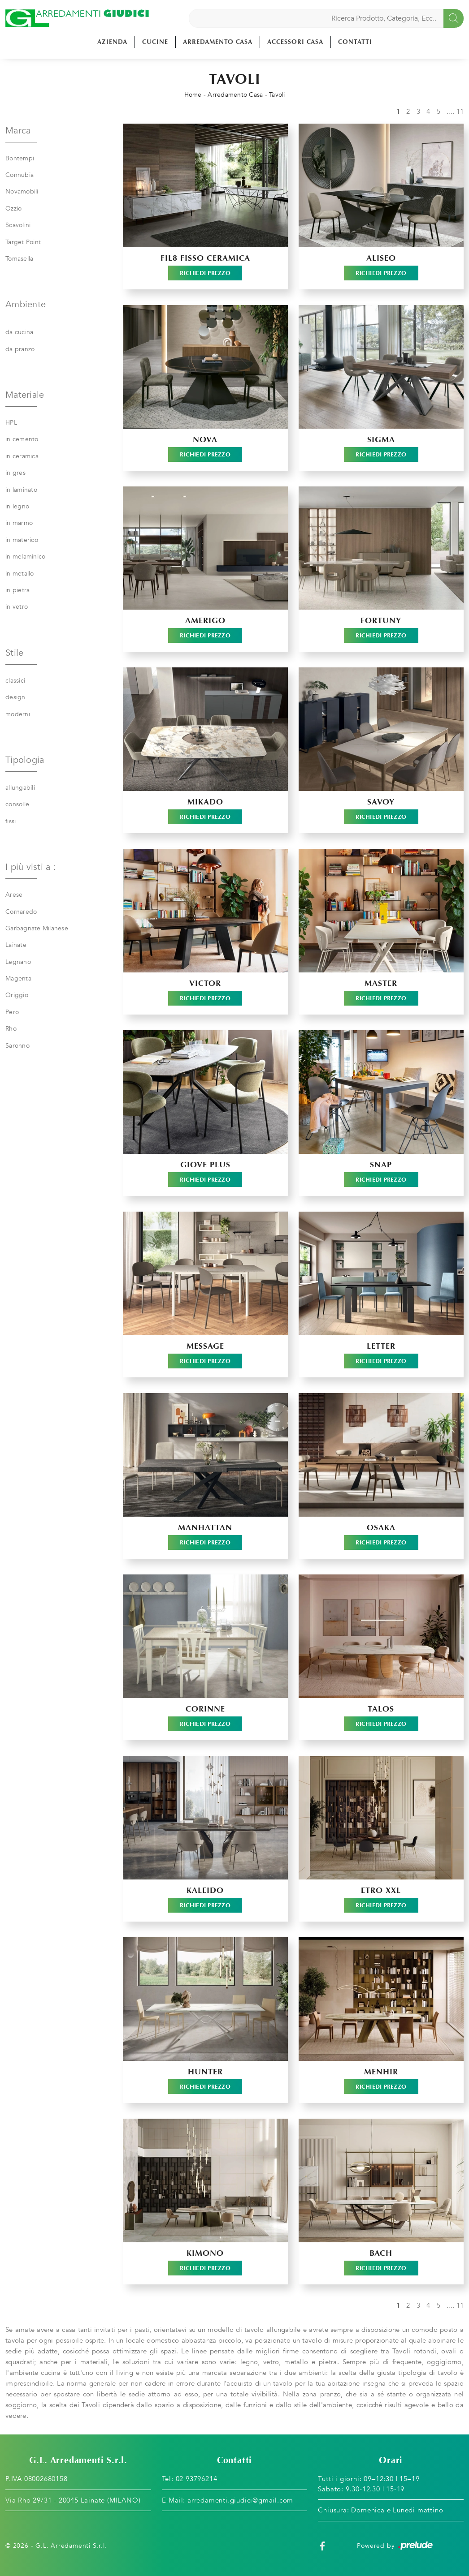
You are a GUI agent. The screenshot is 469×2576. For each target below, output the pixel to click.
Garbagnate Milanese (36, 928)
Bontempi (19, 158)
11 (460, 111)
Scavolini (17, 225)
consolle (17, 804)
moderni (17, 714)
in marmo (19, 523)
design (15, 697)
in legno (17, 506)
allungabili (20, 787)
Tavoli (277, 94)
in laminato (21, 490)
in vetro (16, 606)
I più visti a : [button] (30, 867)
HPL (11, 422)
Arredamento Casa (217, 42)
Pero (12, 1012)
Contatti (355, 42)
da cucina (19, 332)
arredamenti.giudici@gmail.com (240, 2500)
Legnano (18, 962)
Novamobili (22, 191)
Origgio (16, 995)
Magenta (18, 978)
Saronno (17, 1045)
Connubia (19, 175)
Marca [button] (17, 131)
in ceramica (22, 456)
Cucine (155, 42)
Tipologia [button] (24, 760)
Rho (11, 1028)
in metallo (19, 573)
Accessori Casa (295, 42)
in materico (21, 540)
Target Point (23, 242)
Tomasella (19, 258)
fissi (10, 821)
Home (193, 94)
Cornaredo (21, 911)
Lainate (15, 945)
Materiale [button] (24, 395)
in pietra (17, 590)
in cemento (22, 439)
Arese (13, 894)
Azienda (112, 42)
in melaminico (25, 556)
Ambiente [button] (25, 304)
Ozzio (13, 208)
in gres (15, 473)
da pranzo (20, 349)
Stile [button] (14, 653)
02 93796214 (196, 2478)
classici (15, 680)
